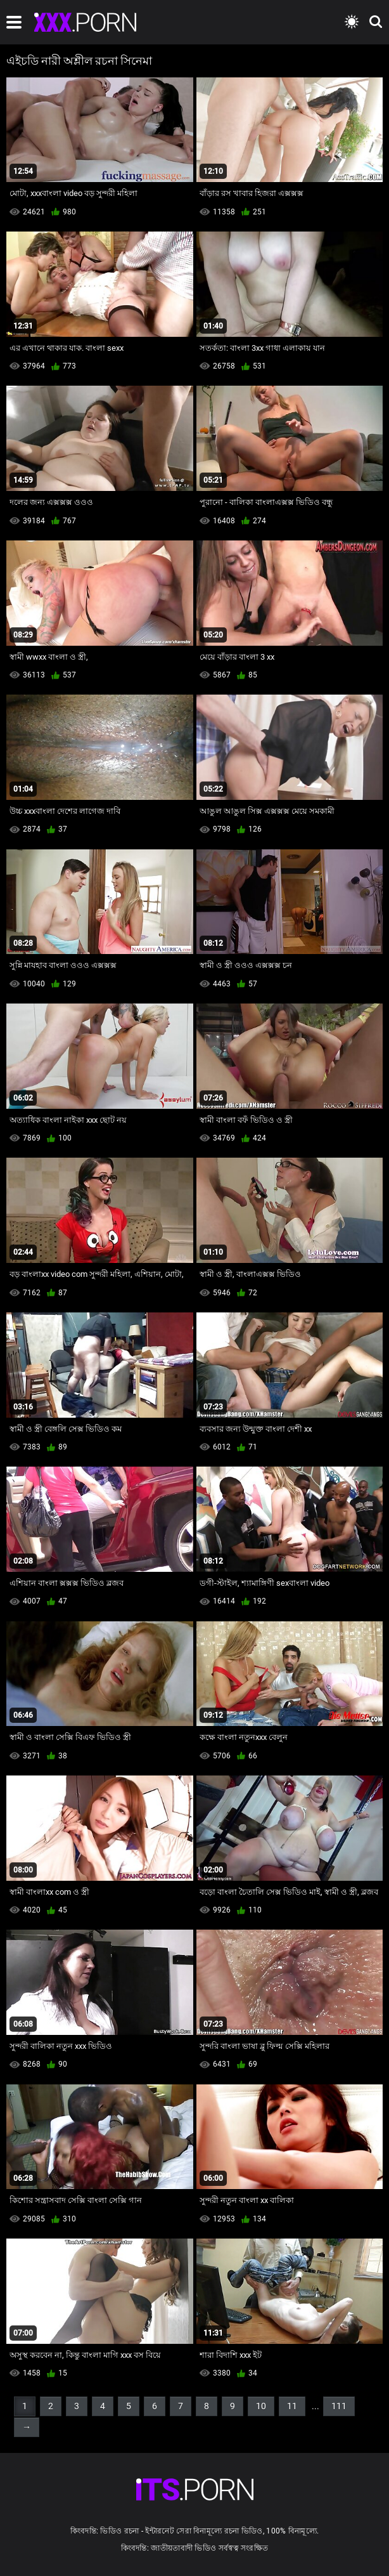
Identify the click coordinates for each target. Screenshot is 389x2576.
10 (261, 2406)
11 (292, 2406)
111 (339, 2406)
